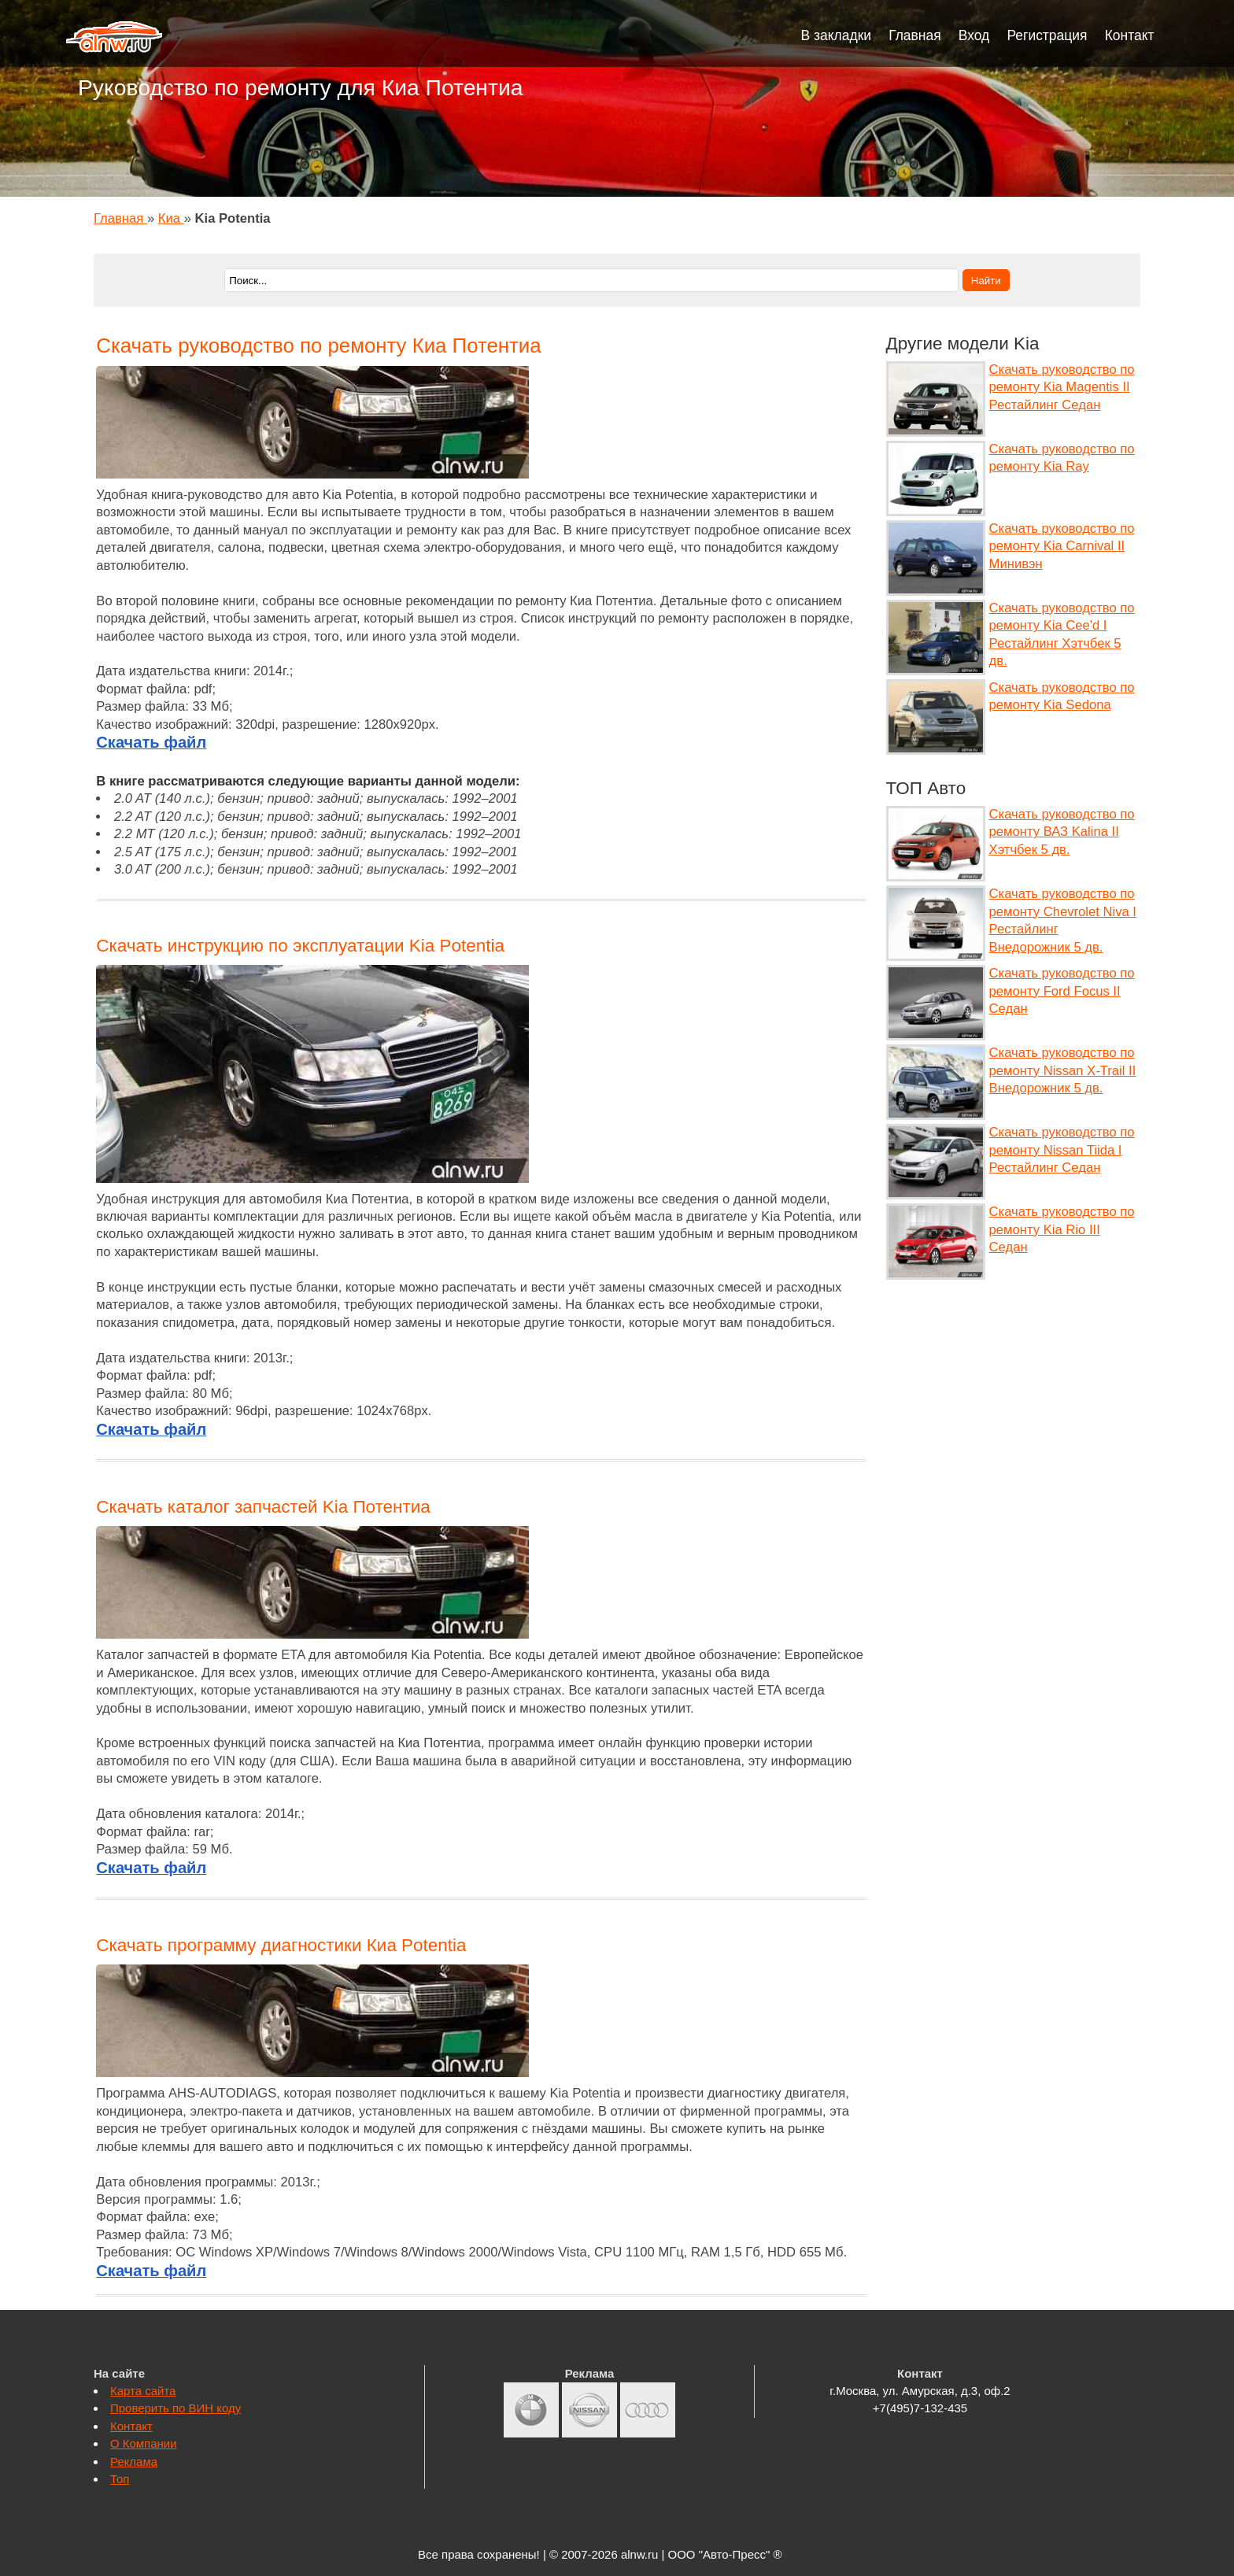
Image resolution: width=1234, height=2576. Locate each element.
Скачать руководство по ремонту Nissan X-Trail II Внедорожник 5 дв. (1062, 1070)
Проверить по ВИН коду (175, 2408)
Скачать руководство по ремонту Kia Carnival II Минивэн (1062, 546)
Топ (119, 2478)
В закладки (836, 35)
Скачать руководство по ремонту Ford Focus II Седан (1062, 991)
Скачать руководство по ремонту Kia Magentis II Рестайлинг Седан (1062, 387)
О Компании (143, 2443)
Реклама (133, 2461)
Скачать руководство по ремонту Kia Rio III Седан (1062, 1229)
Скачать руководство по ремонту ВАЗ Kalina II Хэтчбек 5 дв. (1062, 832)
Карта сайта (142, 2390)
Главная (915, 35)
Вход (974, 35)
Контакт (1130, 35)
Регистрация (1047, 35)
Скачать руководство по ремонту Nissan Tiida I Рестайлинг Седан (1062, 1150)
